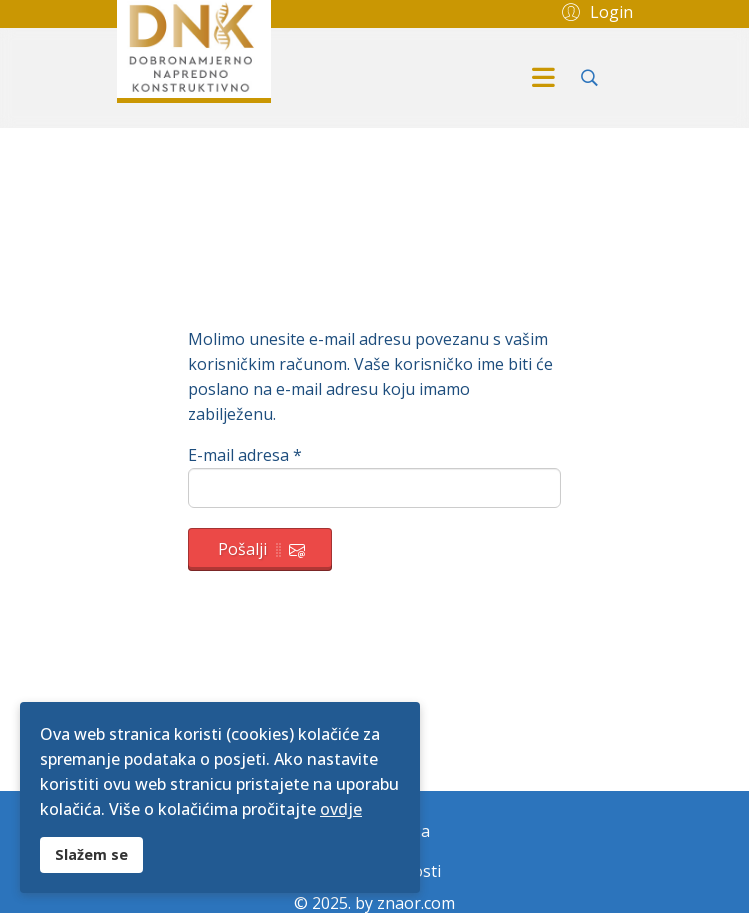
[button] (594, 11)
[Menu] (544, 78)
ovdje (341, 809)
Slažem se (91, 854)
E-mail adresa (245, 455)
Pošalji (261, 549)
